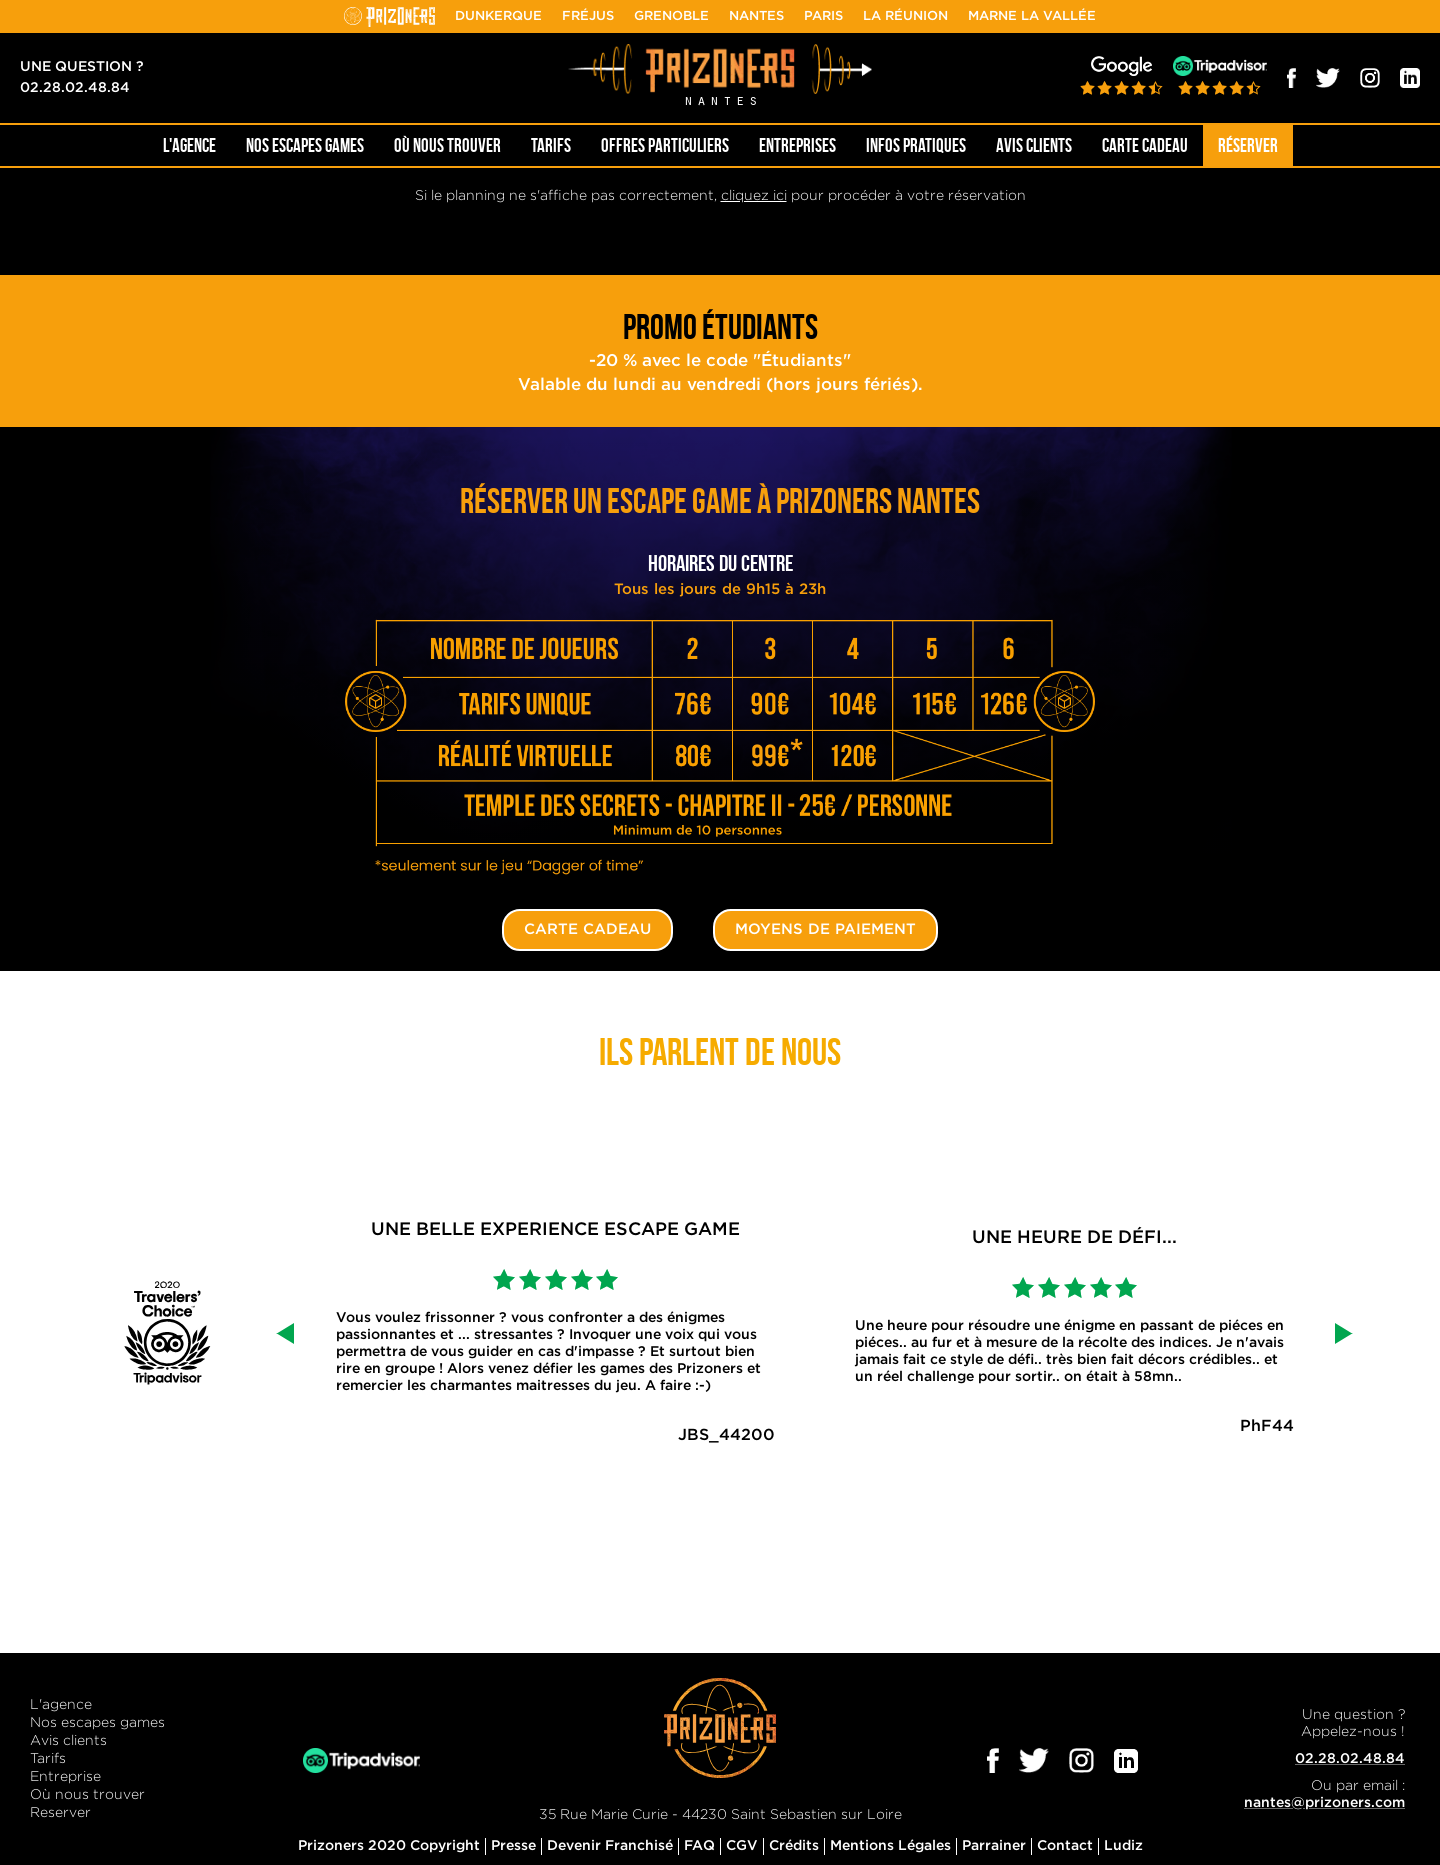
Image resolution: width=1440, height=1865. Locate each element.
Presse (513, 1846)
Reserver (60, 1813)
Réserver (1248, 145)
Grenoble (671, 16)
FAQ (699, 1846)
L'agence (61, 1705)
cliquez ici (754, 196)
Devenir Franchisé (610, 1846)
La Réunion (905, 16)
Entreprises (797, 145)
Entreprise (65, 1777)
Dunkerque (498, 16)
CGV (742, 1846)
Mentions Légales (890, 1846)
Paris (823, 16)
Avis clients (68, 1741)
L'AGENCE (189, 145)
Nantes (756, 16)
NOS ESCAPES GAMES (305, 145)
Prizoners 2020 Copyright (389, 1846)
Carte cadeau (1145, 145)
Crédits (794, 1846)
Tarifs (551, 145)
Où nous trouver (87, 1795)
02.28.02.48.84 (75, 88)
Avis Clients (1034, 145)
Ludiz (1123, 1846)
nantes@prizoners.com (1324, 1803)
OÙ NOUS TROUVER (447, 145)
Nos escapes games (97, 1723)
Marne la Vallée (1032, 16)
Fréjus (588, 16)
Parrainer (994, 1846)
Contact (1065, 1846)
